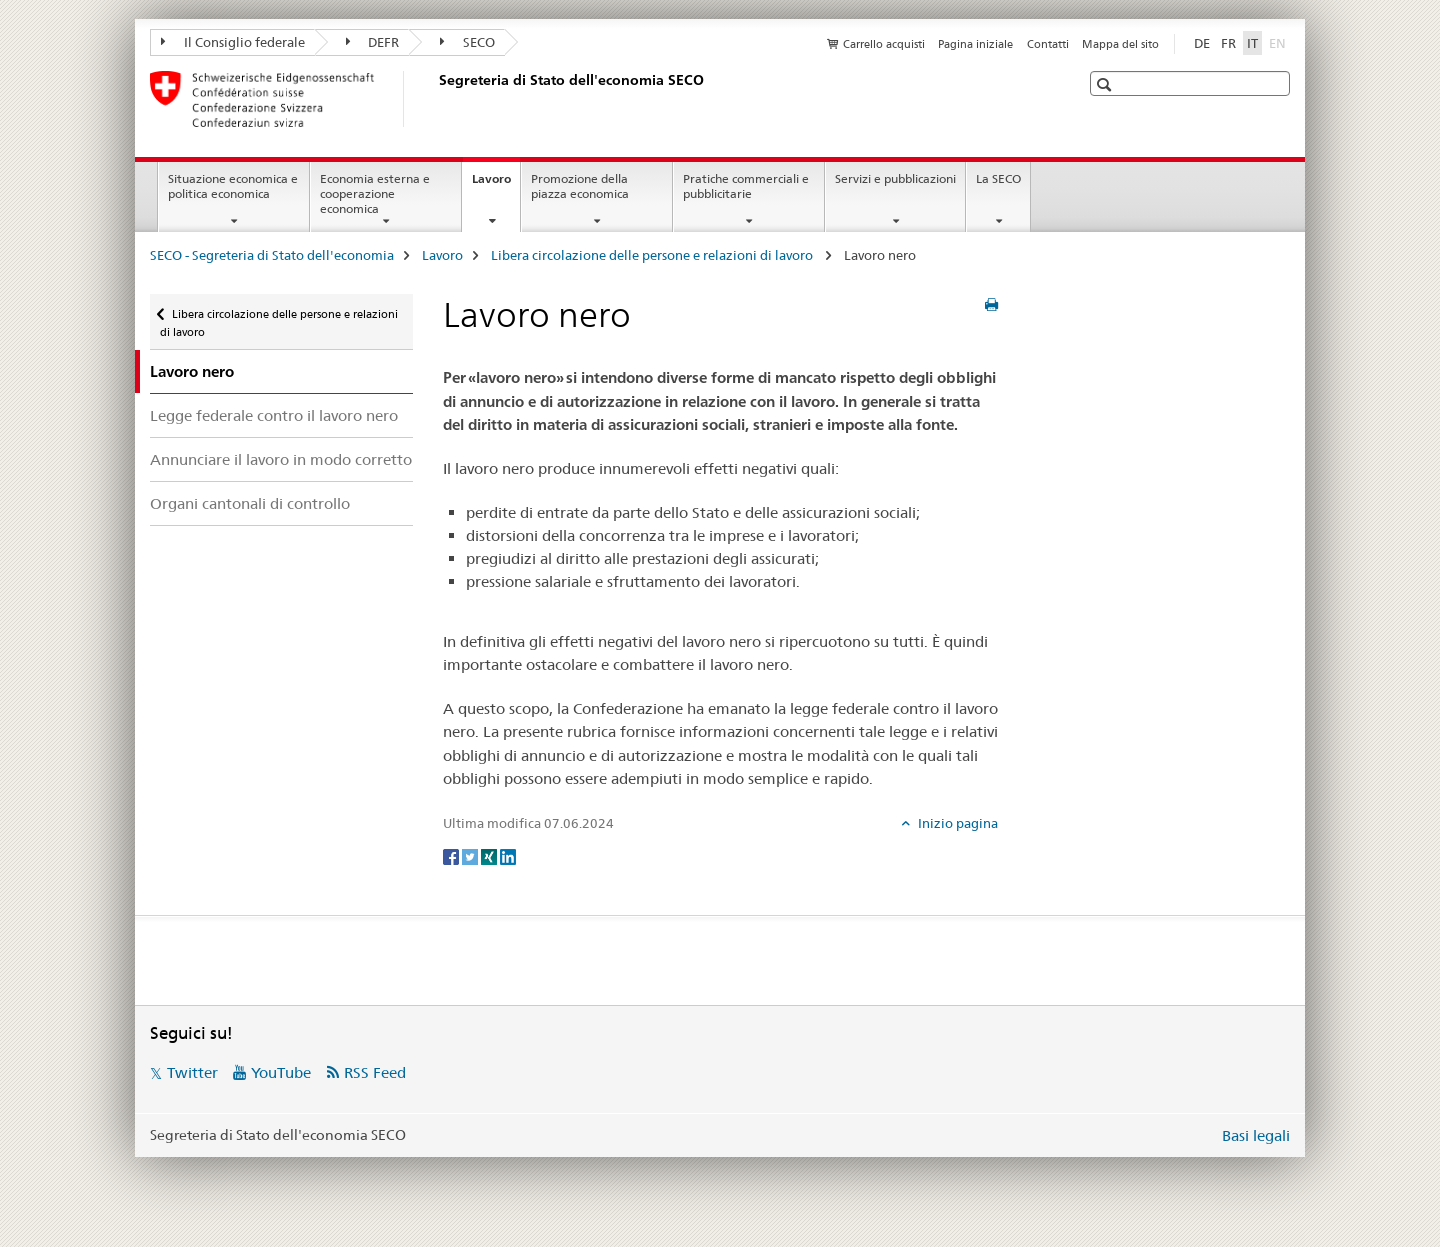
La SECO (998, 178)
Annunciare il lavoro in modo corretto (281, 459)
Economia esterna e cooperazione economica (375, 193)
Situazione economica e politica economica (233, 186)
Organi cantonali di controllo (250, 503)
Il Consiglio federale (233, 42)
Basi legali (1256, 1135)
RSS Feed (375, 1072)
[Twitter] (471, 856)
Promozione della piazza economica (580, 186)
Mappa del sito (1120, 44)
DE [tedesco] (1202, 43)
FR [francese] (1228, 43)
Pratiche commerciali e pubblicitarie (746, 186)
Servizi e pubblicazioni (895, 178)
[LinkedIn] (508, 856)
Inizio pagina (956, 823)
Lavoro (496, 185)
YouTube (281, 1072)
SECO (467, 42)
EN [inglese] (1279, 42)
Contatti (1048, 44)
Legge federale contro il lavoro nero (274, 415)
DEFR (373, 42)
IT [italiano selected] (1252, 43)
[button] (1106, 84)
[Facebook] (452, 856)
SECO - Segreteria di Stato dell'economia (272, 255)
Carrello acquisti (884, 44)
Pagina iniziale (975, 44)
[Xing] (490, 856)
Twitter (192, 1072)
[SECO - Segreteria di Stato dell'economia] (435, 99)
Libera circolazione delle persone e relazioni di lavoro (653, 255)
